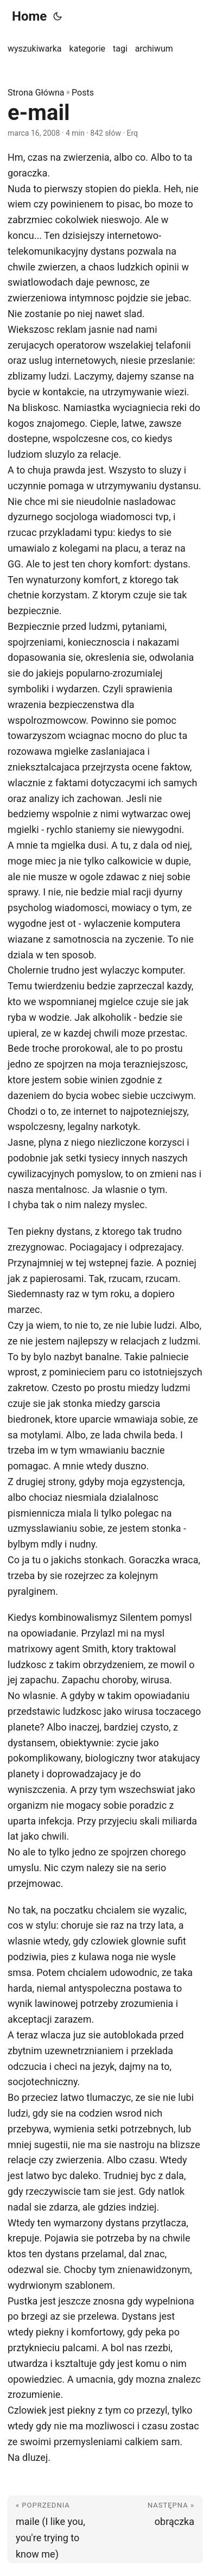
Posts (83, 92)
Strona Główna (36, 92)
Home (29, 16)
